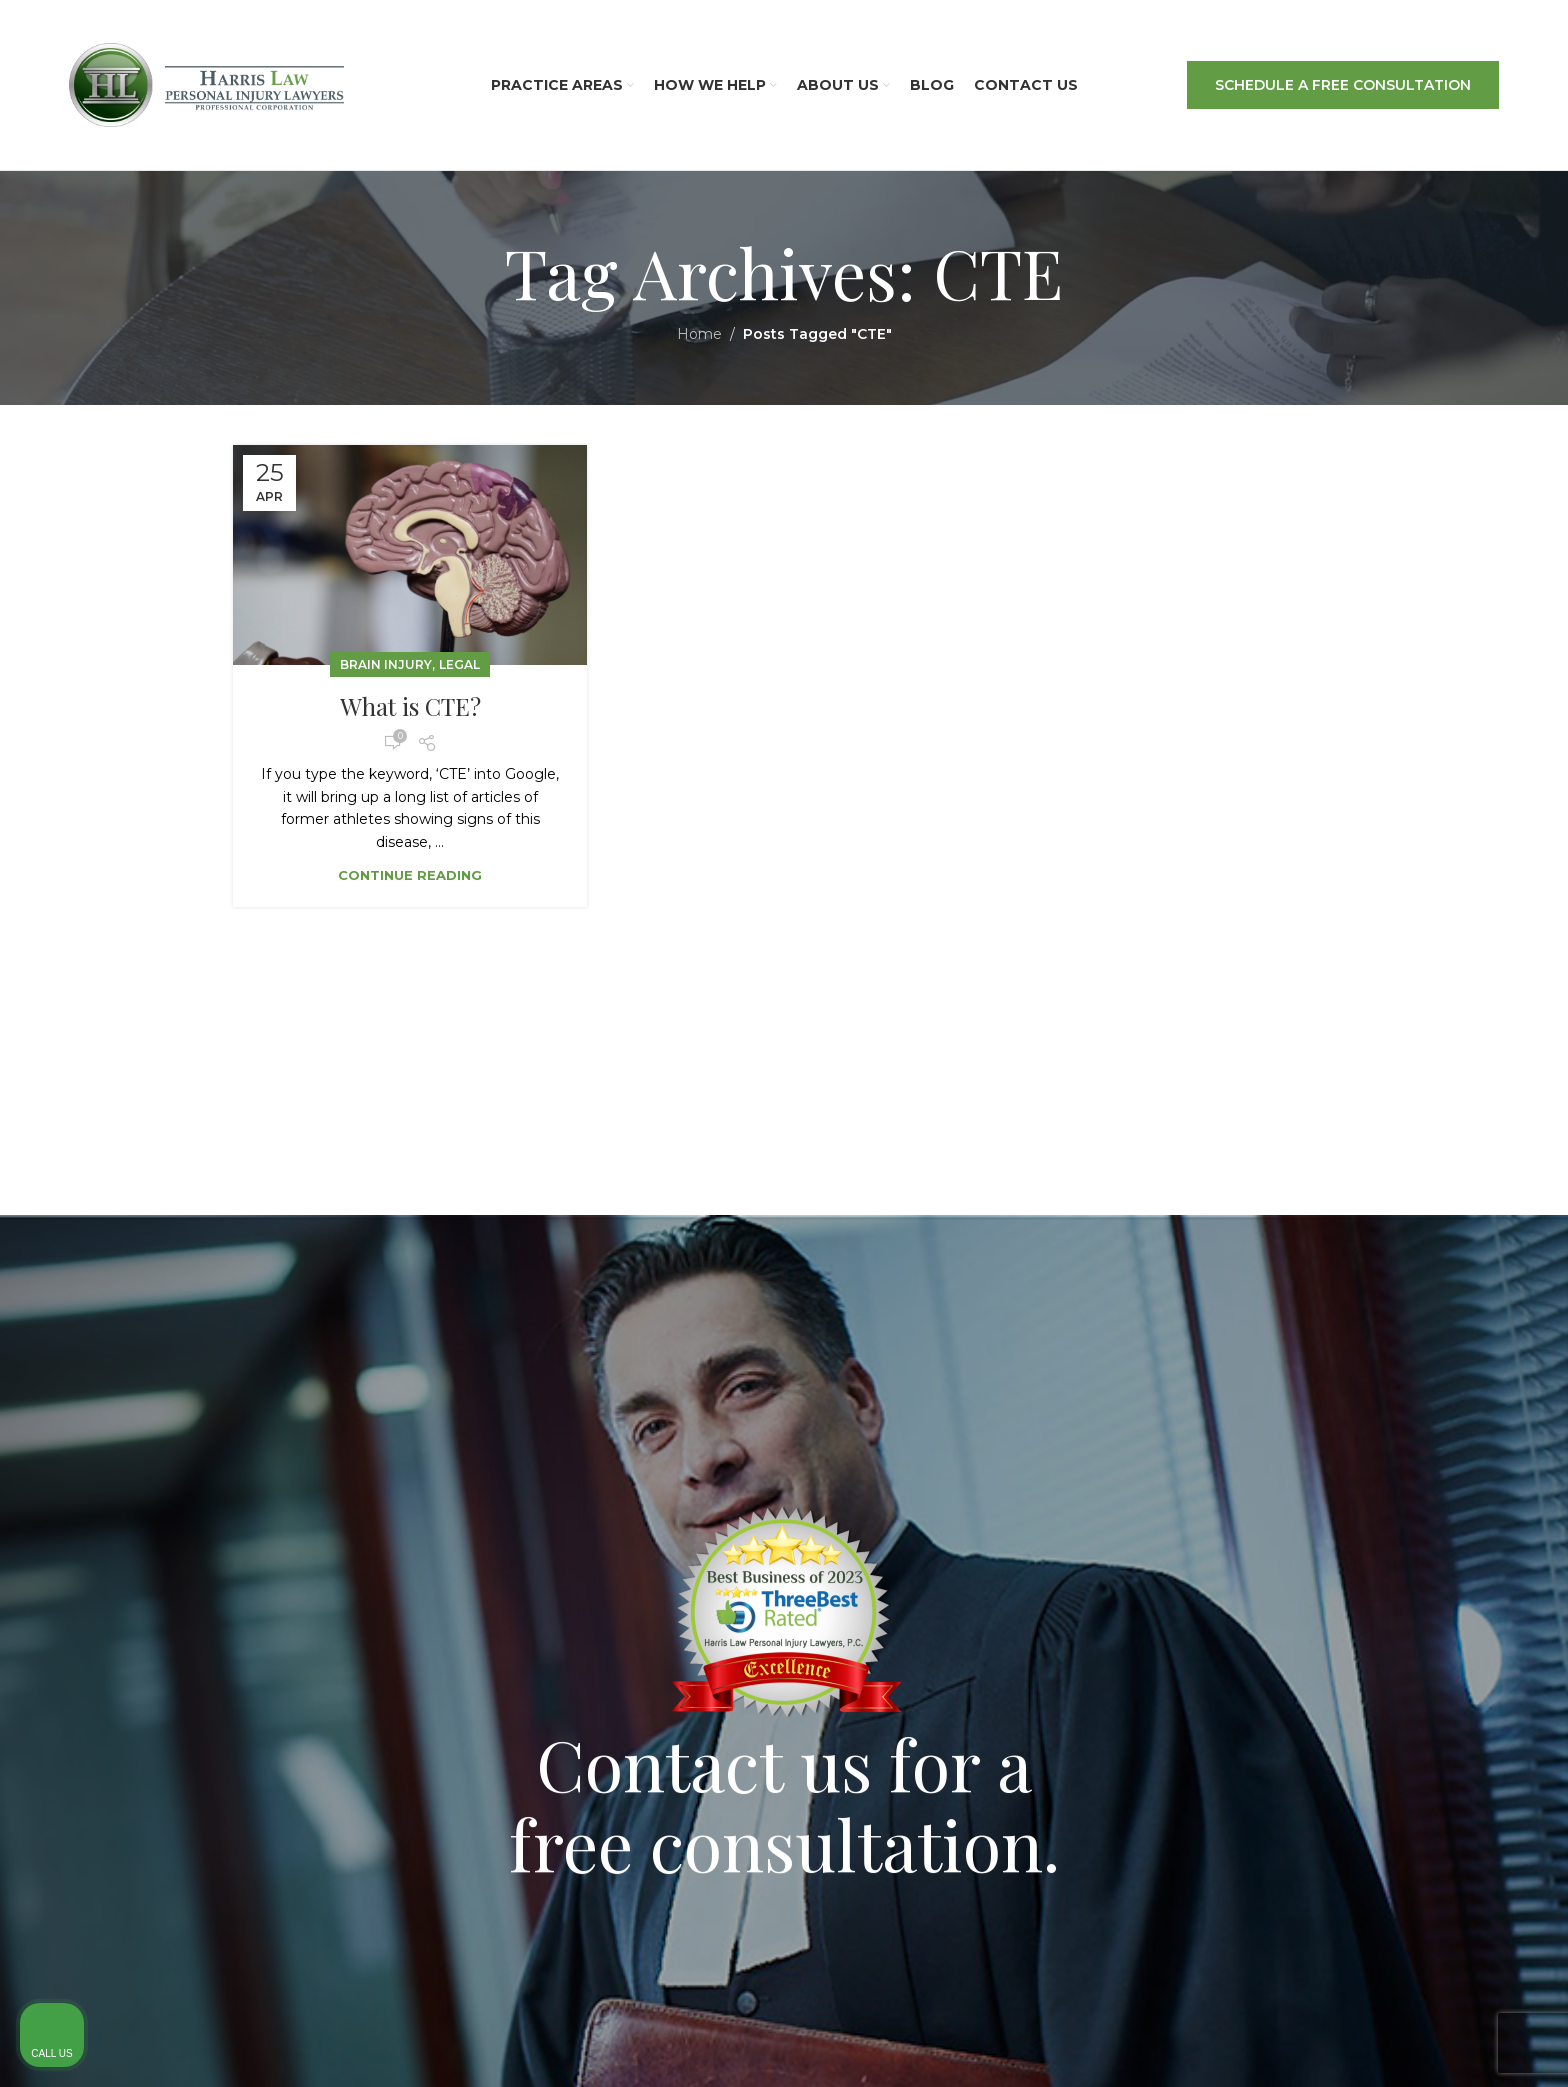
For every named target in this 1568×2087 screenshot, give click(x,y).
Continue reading (410, 875)
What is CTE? (410, 706)
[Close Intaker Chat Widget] (1502, 1453)
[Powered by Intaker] (1398, 2045)
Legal (459, 664)
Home (699, 334)
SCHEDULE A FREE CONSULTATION (1343, 85)
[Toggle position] (1460, 1453)
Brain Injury (386, 664)
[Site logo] (206, 84)
